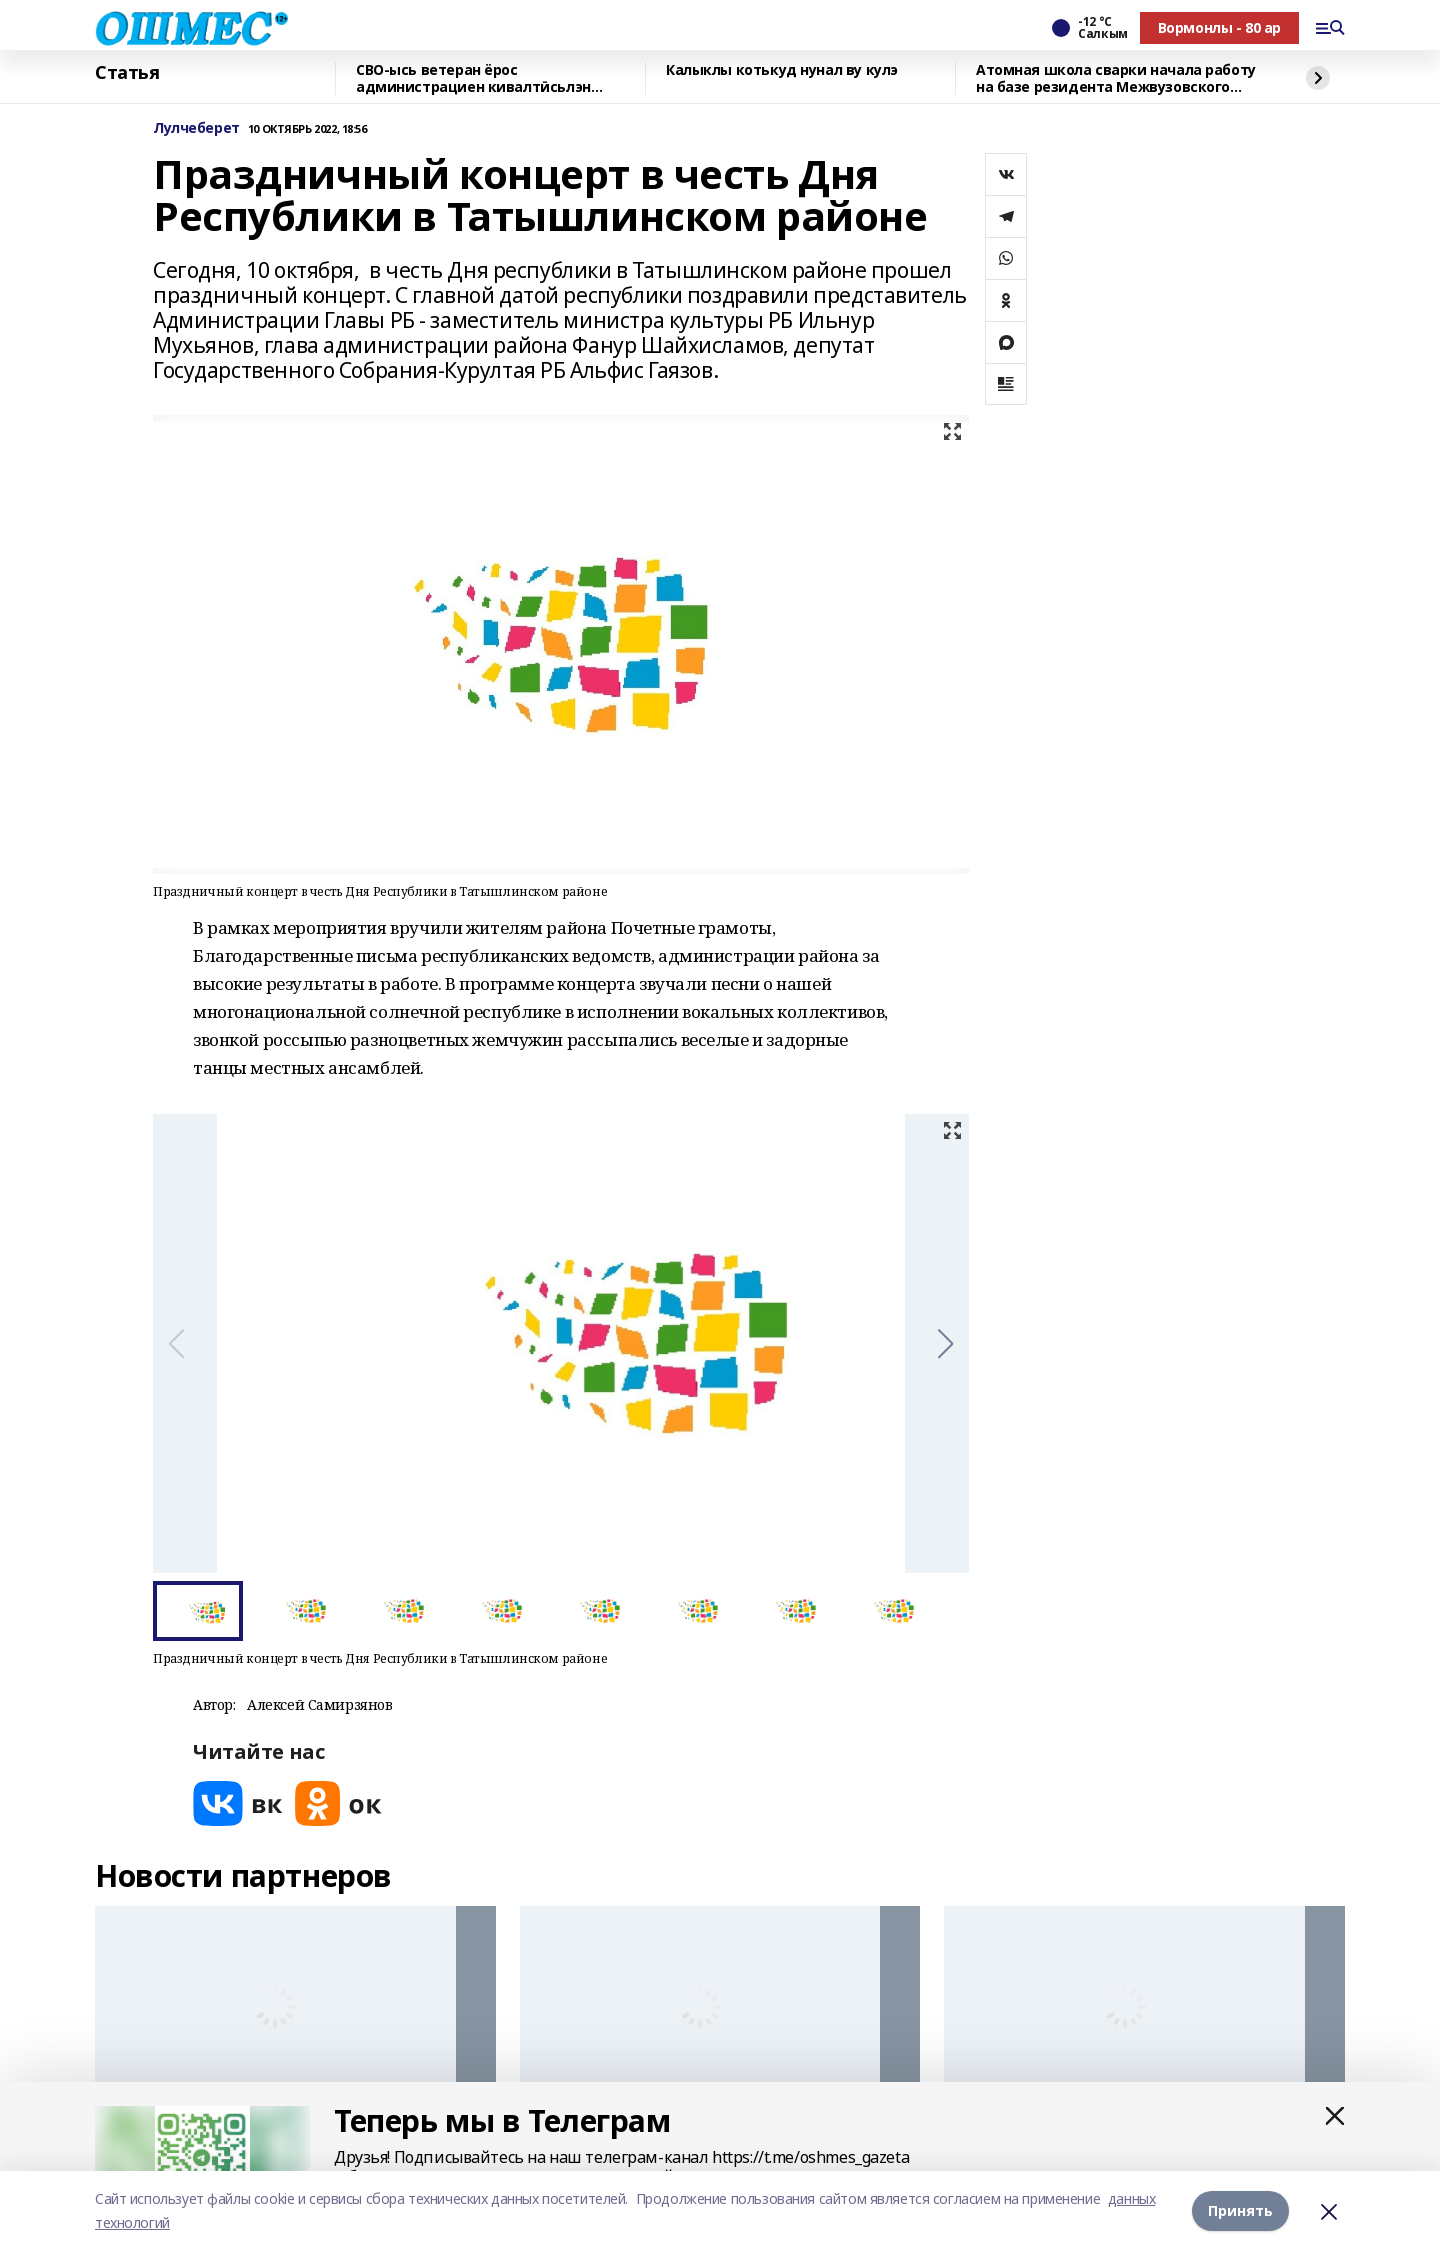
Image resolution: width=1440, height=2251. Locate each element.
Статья (127, 73)
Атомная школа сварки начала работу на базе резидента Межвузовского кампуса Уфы (1116, 78)
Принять (1240, 2210)
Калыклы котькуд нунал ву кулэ (782, 70)
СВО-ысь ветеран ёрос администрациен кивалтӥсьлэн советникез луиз (473, 78)
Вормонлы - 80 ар (1219, 27)
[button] (945, 1344)
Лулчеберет (196, 128)
